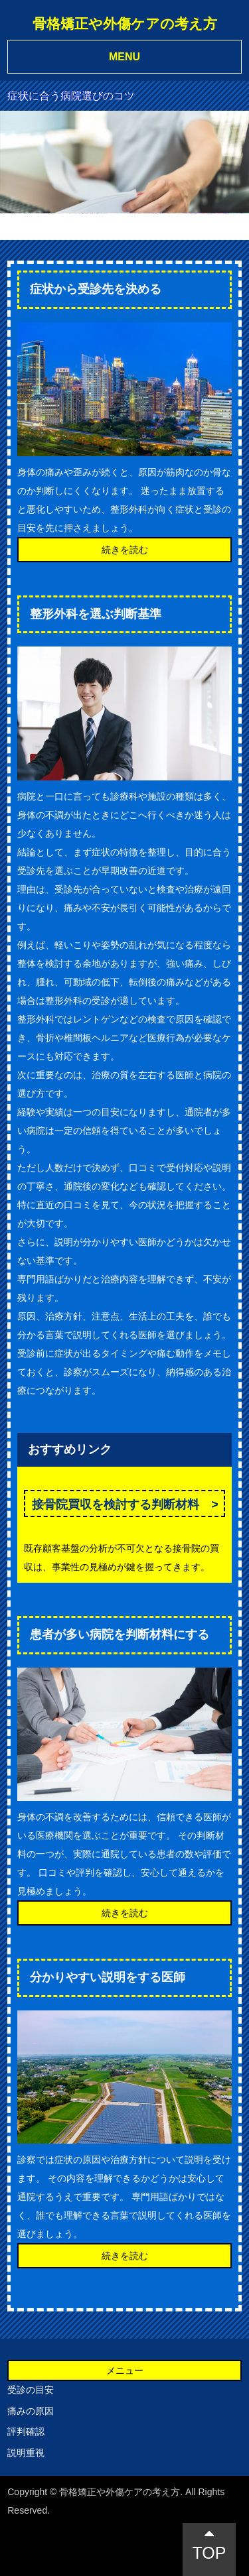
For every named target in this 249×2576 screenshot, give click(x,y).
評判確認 (25, 2431)
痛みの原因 (30, 2411)
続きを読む (125, 549)
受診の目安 (30, 2389)
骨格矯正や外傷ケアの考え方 (125, 23)
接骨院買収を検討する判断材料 (115, 1504)
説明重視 (25, 2452)
